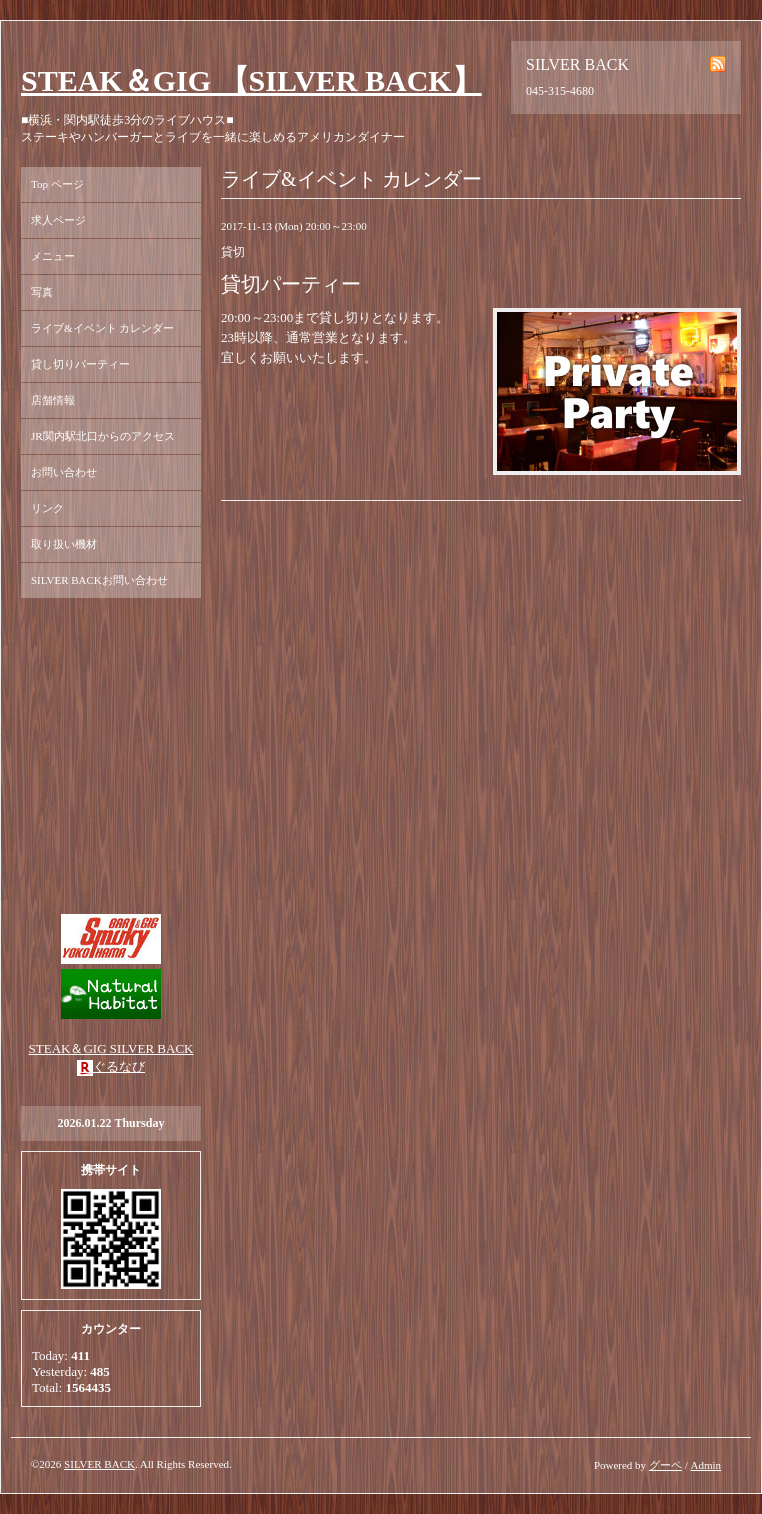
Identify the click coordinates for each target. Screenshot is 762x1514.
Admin (705, 1465)
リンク (47, 508)
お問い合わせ (64, 472)
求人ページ (58, 220)
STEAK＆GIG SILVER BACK (111, 1048)
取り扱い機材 (64, 544)
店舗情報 (53, 400)
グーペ (665, 1465)
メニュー (53, 256)
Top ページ (57, 184)
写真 (42, 292)
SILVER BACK (99, 1464)
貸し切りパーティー (80, 364)
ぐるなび (119, 1066)
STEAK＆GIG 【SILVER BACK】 (251, 80)
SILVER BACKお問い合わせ (99, 580)
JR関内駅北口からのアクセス (103, 436)
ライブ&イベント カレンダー (102, 328)
